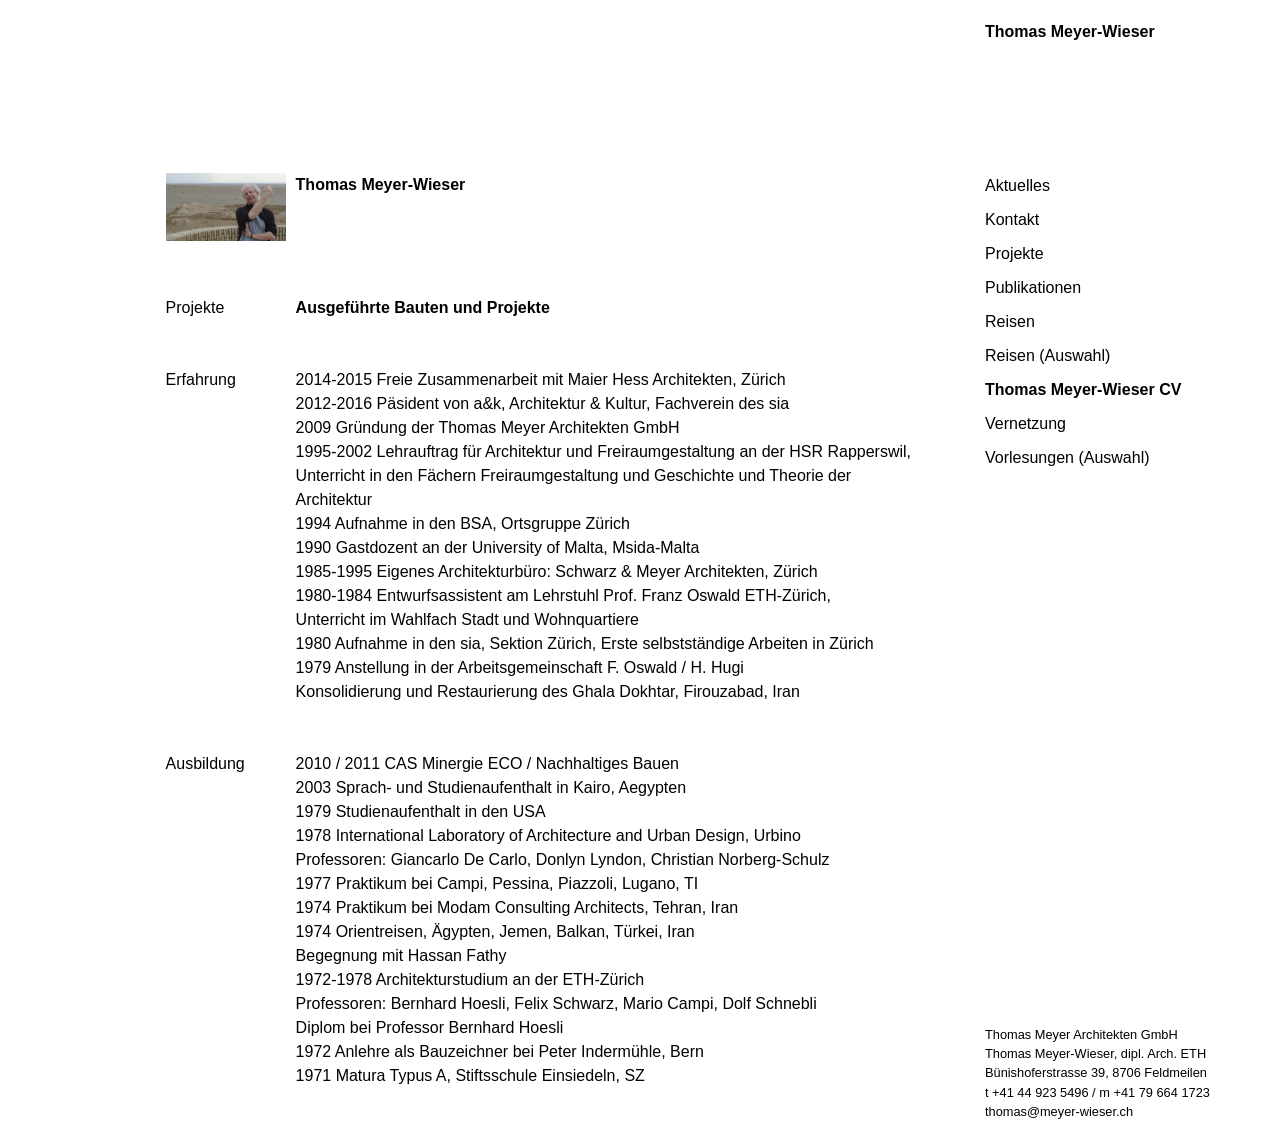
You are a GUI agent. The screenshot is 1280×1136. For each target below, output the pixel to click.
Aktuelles (1017, 185)
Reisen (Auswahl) (1047, 355)
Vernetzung (1025, 423)
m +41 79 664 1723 (1154, 1092)
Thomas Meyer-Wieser (1070, 31)
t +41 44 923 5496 (1037, 1092)
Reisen (1010, 321)
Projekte (1014, 253)
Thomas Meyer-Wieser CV (1083, 389)
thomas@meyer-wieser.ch (1059, 1111)
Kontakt (1012, 219)
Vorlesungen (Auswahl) (1067, 457)
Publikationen (1033, 287)
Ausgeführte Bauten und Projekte (423, 307)
